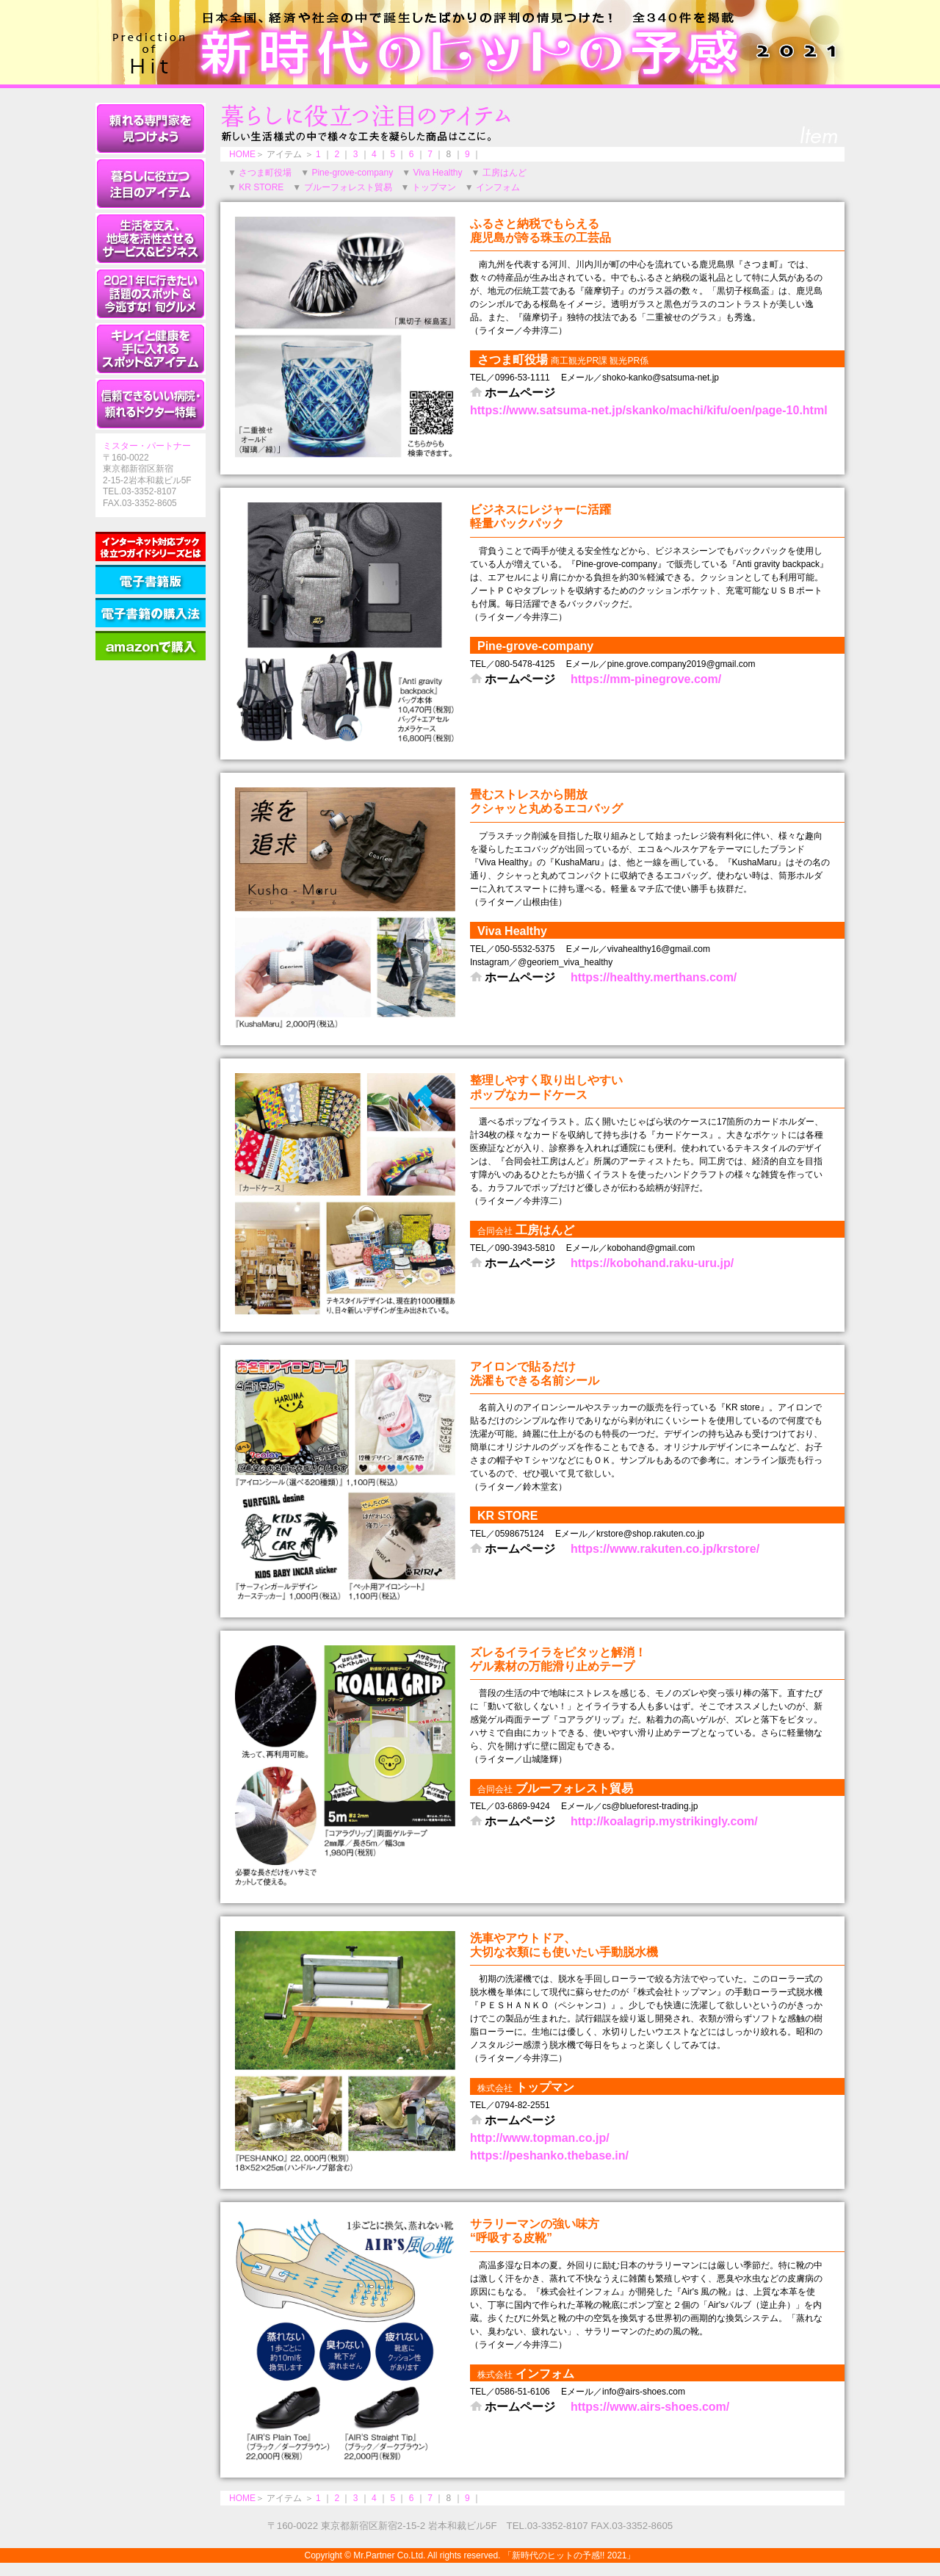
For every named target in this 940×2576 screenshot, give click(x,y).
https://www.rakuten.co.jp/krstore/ (665, 1549)
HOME (242, 154)
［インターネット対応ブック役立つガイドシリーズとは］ (150, 546)
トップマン (434, 187)
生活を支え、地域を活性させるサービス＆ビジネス (150, 238)
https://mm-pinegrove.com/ (646, 679)
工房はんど (504, 172)
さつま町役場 (265, 172)
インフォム (498, 187)
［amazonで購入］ (150, 645)
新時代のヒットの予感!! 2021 (470, 42)
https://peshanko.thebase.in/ (549, 2155)
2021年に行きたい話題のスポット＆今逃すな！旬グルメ (150, 294)
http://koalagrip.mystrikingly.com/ (664, 1821)
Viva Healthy (437, 172)
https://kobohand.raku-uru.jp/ (652, 1263)
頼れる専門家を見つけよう (150, 128)
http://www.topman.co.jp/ (540, 2138)
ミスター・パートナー (147, 446)
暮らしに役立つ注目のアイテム (150, 183)
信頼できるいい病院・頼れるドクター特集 (150, 404)
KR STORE (261, 187)
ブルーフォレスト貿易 (348, 187)
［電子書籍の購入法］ (150, 612)
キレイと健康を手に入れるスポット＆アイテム (150, 349)
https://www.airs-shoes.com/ (650, 2406)
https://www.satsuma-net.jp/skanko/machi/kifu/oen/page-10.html (649, 410)
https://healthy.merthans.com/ (654, 977)
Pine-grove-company (352, 172)
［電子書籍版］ (150, 579)
